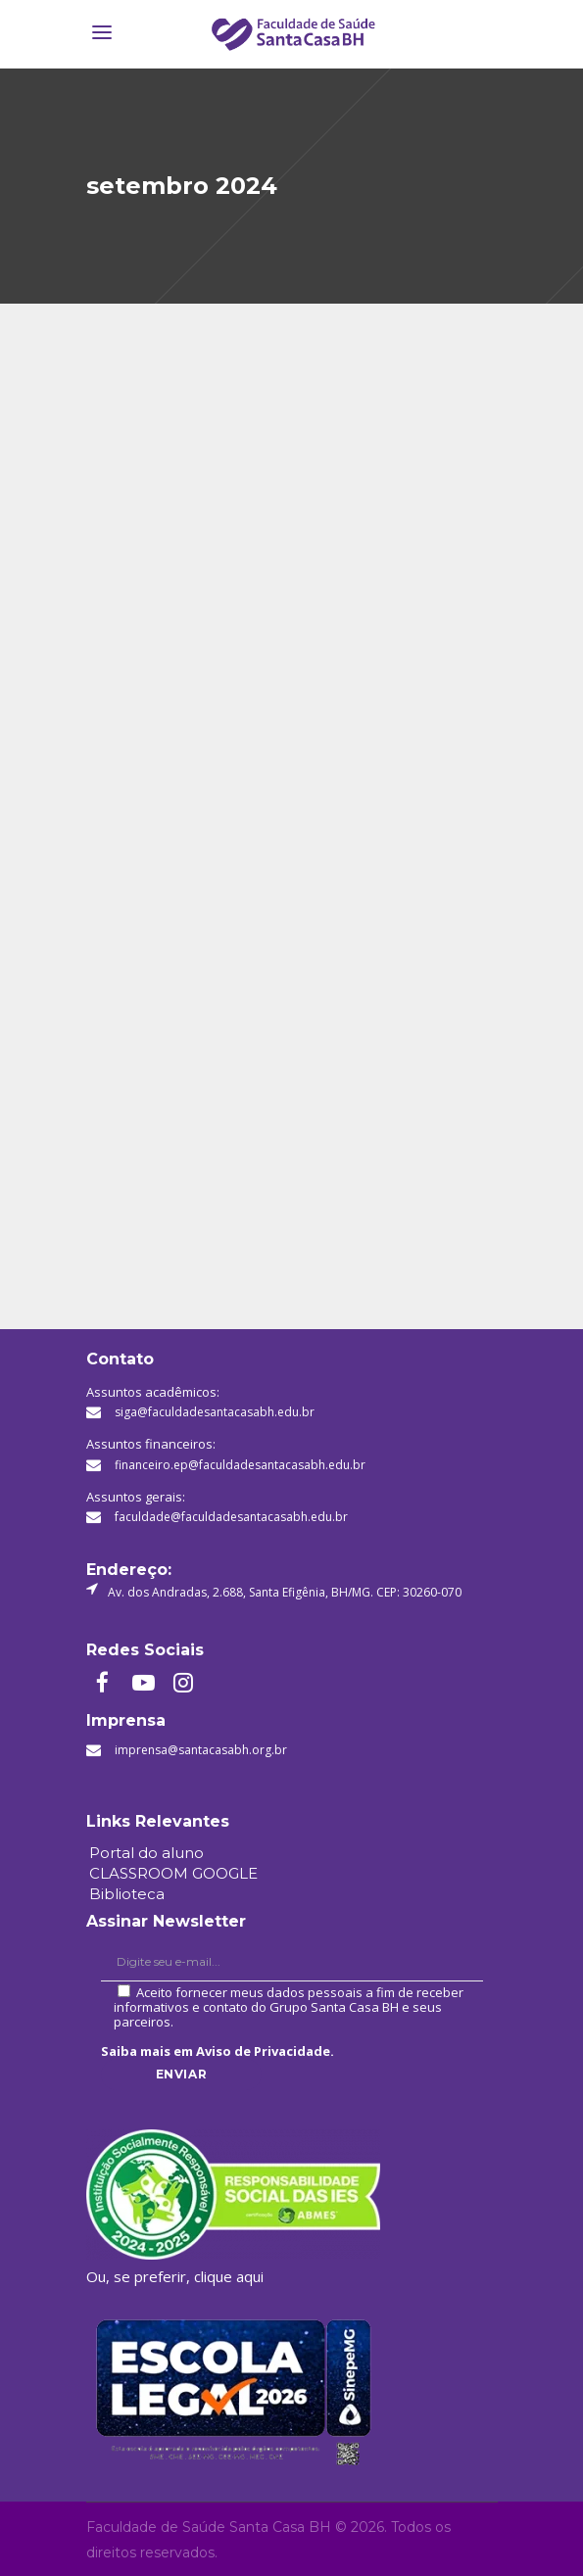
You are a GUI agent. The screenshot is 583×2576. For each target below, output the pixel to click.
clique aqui (229, 2276)
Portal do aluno (146, 1852)
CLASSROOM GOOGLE (173, 1873)
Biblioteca (127, 1893)
